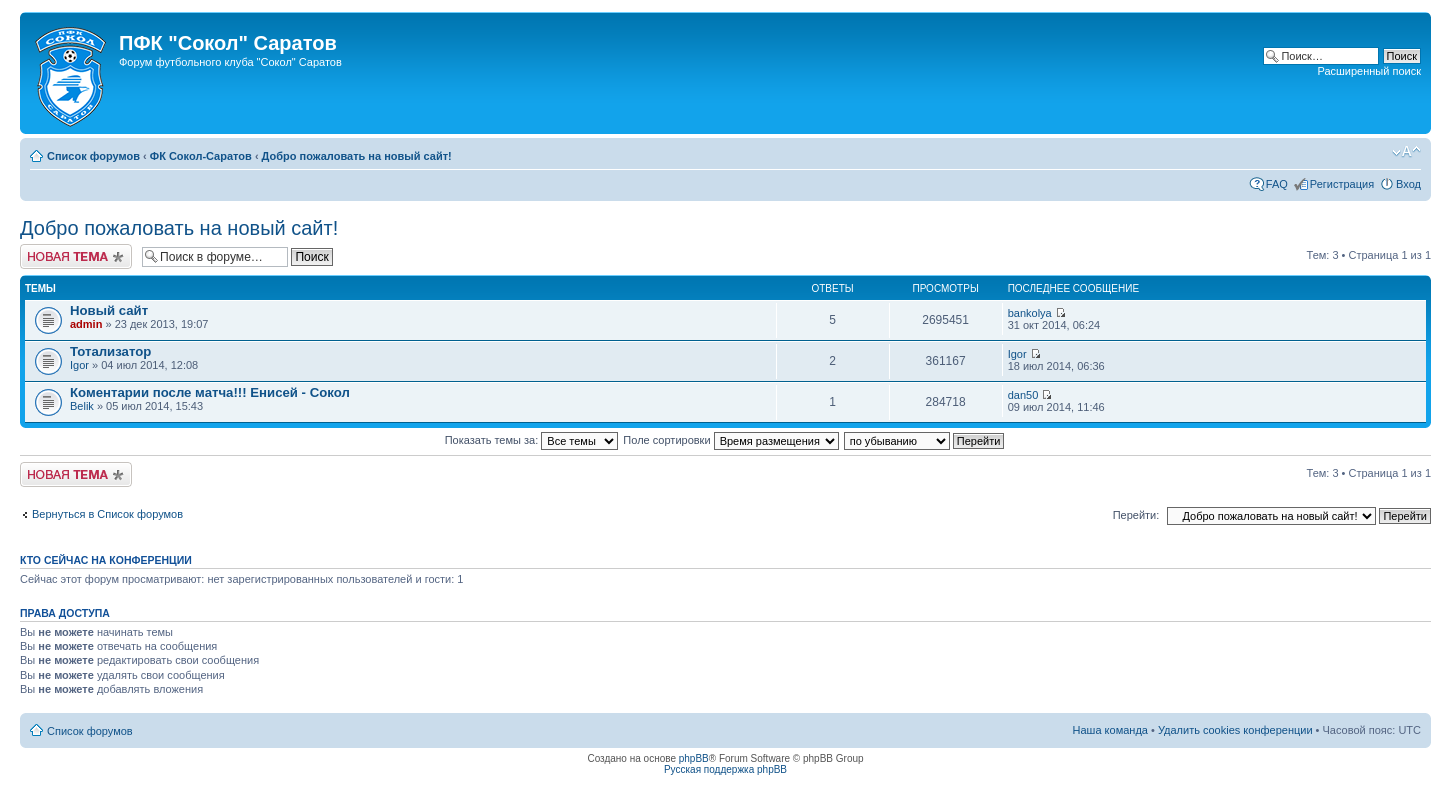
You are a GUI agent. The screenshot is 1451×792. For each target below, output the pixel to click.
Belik (82, 406)
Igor (79, 365)
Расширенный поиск (1369, 71)
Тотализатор (110, 351)
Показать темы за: (532, 440)
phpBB (694, 758)
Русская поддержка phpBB (725, 769)
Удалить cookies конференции (1235, 730)
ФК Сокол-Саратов (201, 156)
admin (86, 324)
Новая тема (76, 256)
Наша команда (1110, 730)
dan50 (1023, 395)
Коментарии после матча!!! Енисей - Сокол (210, 392)
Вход (1408, 184)
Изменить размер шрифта (1406, 152)
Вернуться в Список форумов (107, 514)
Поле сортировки (730, 440)
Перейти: (1136, 515)
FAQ (1277, 184)
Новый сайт (109, 310)
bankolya (1030, 313)
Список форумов (93, 156)
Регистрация (1342, 184)
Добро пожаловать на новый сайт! (357, 156)
